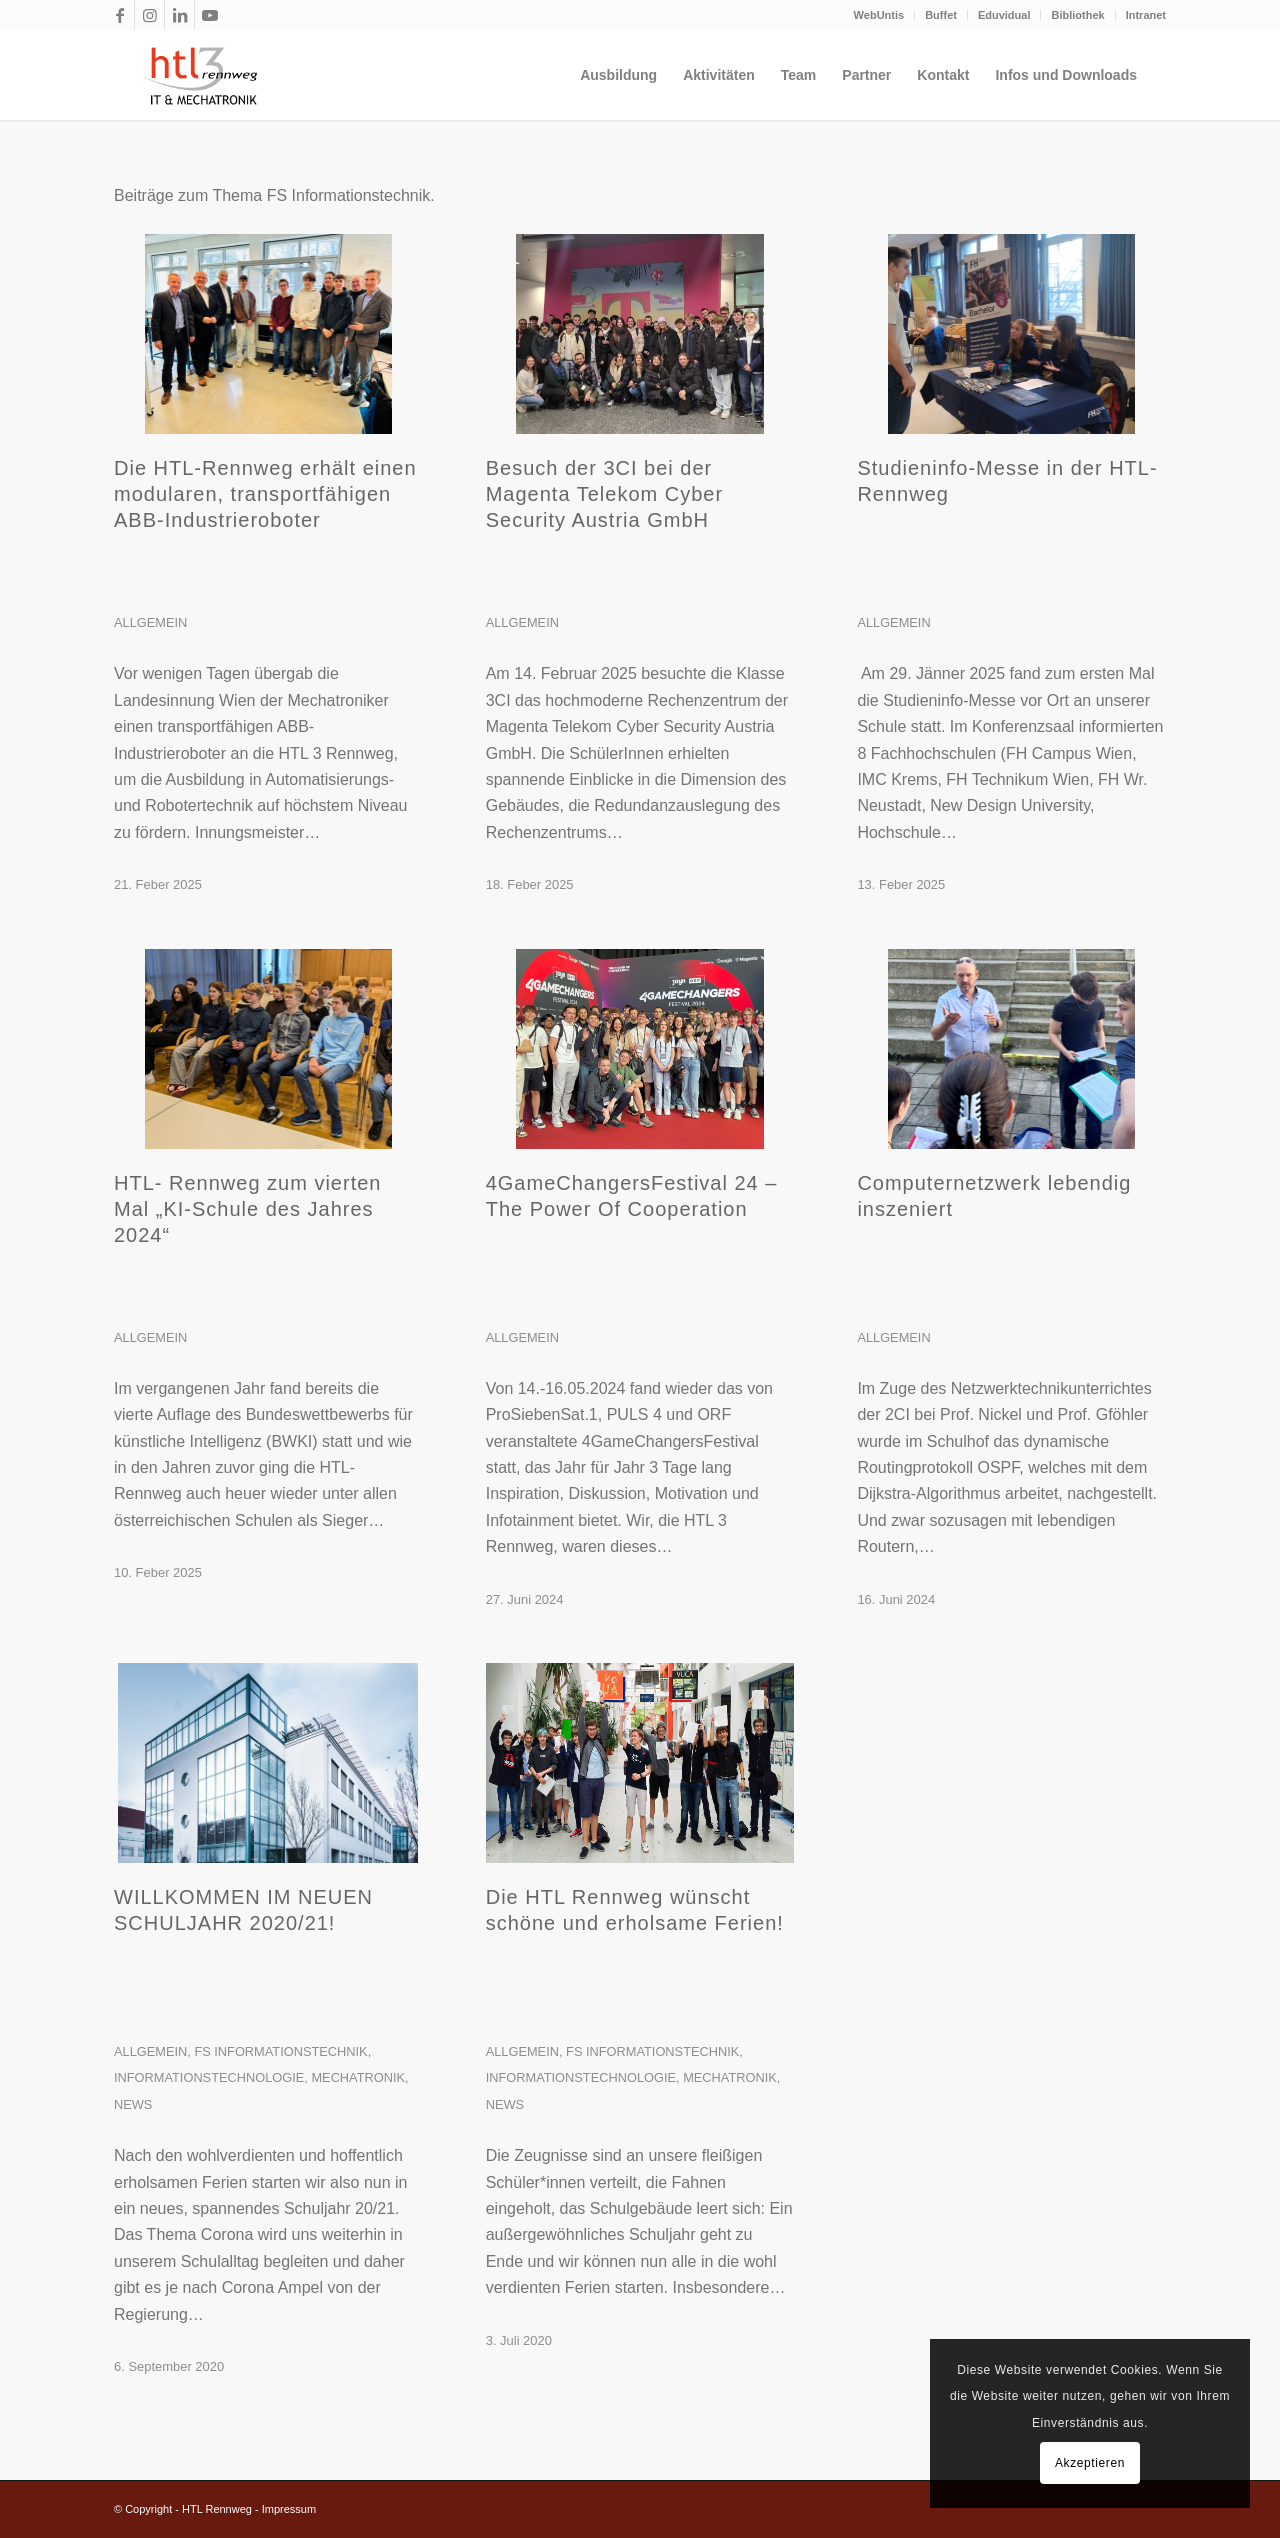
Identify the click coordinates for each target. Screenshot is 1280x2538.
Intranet (1146, 15)
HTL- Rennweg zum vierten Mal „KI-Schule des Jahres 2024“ (247, 1209)
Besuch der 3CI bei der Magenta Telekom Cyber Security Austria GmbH (604, 494)
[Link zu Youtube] (210, 15)
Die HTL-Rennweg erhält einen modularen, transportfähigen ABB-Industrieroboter (265, 494)
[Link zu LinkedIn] (179, 15)
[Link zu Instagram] (149, 15)
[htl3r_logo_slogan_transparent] (195, 75)
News (133, 2104)
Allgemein (150, 622)
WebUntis (879, 15)
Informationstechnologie (209, 2077)
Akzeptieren (1090, 2463)
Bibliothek (1077, 15)
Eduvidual (1004, 15)
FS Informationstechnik (280, 2051)
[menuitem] (880, 15)
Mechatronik (358, 2077)
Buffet (941, 15)
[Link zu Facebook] (119, 15)
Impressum (289, 2509)
